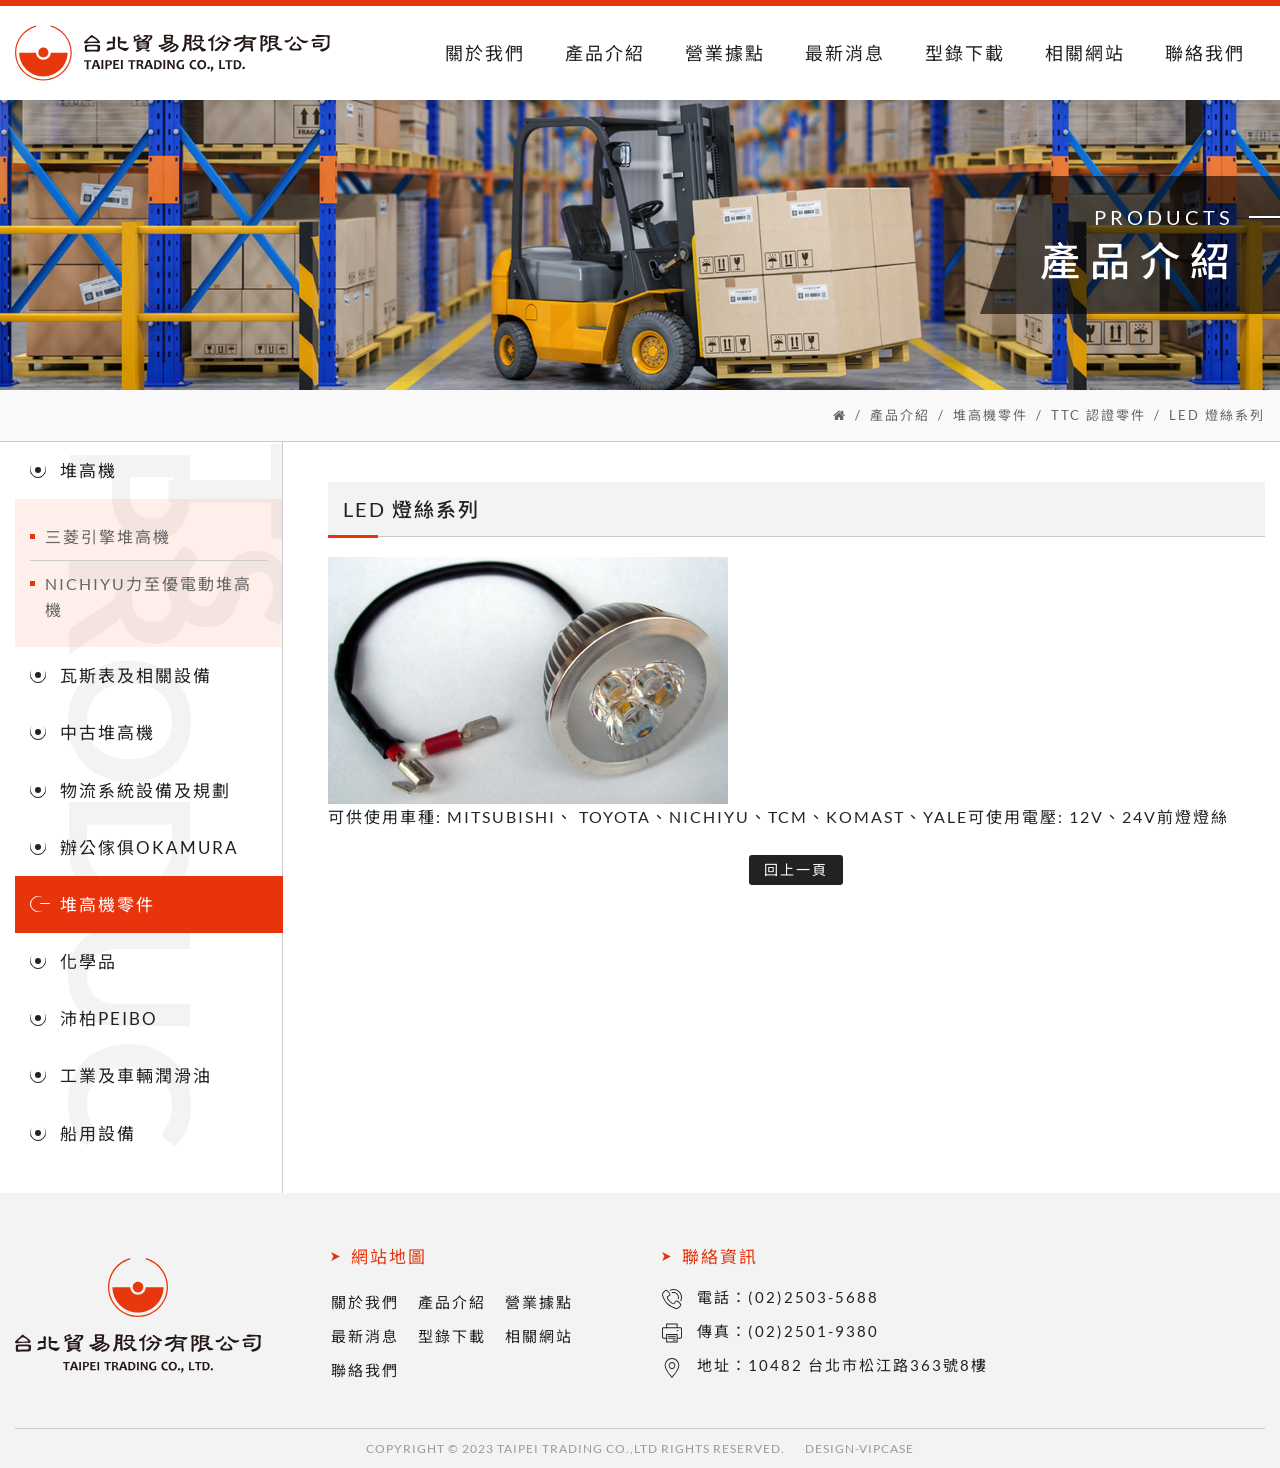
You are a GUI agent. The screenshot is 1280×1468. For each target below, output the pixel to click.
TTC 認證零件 (1098, 415)
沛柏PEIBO (109, 1018)
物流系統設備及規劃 (145, 790)
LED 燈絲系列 (1217, 415)
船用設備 (98, 1133)
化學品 (88, 961)
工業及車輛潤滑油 (136, 1075)
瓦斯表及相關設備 (136, 675)
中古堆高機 (107, 732)
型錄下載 (965, 53)
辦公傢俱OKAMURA (149, 847)
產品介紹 (605, 53)
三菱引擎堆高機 (108, 536)
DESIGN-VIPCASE (859, 1448)
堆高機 (88, 470)
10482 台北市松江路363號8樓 (868, 1365)
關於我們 (485, 53)
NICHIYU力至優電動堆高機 (148, 596)
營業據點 (725, 53)
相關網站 (1085, 53)
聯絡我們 (1205, 53)
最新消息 (845, 53)
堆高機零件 (990, 415)
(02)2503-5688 (813, 1297)
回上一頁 (796, 869)
